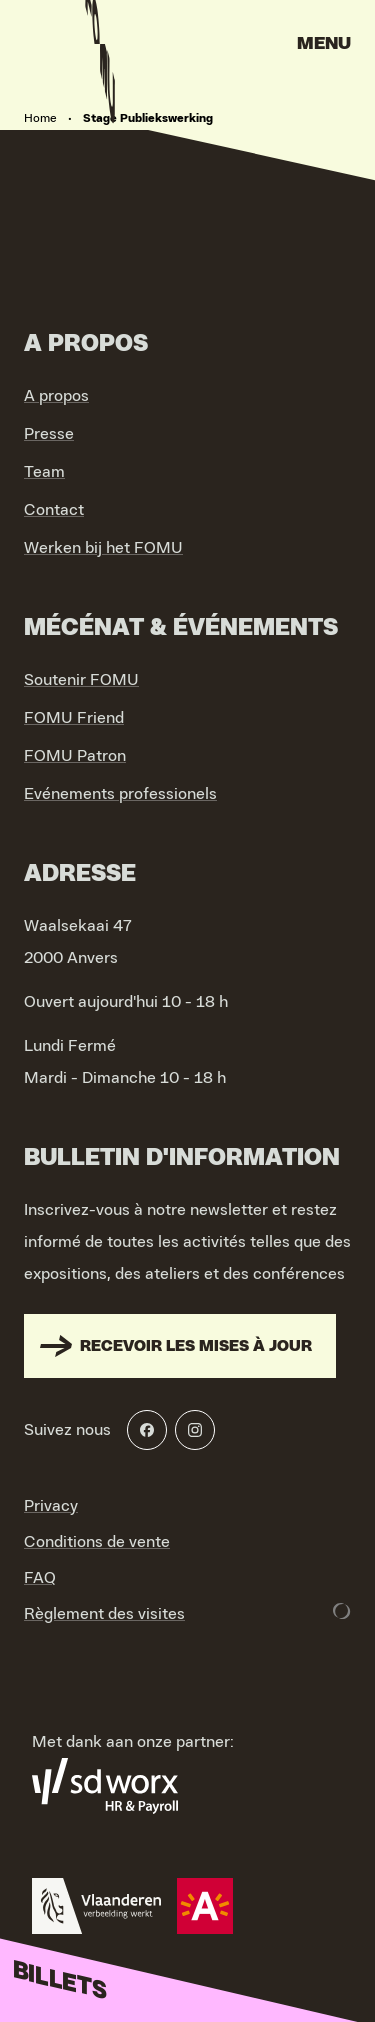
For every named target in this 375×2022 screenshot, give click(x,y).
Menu (324, 44)
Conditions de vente (97, 1542)
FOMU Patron (75, 756)
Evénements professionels (120, 794)
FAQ (40, 1578)
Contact (54, 510)
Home (40, 118)
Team (44, 472)
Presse (49, 434)
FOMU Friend (74, 718)
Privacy (51, 1506)
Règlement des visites (104, 1614)
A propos (56, 396)
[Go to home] (100, 50)
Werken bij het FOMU (103, 548)
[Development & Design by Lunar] (342, 1611)
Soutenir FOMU (81, 680)
